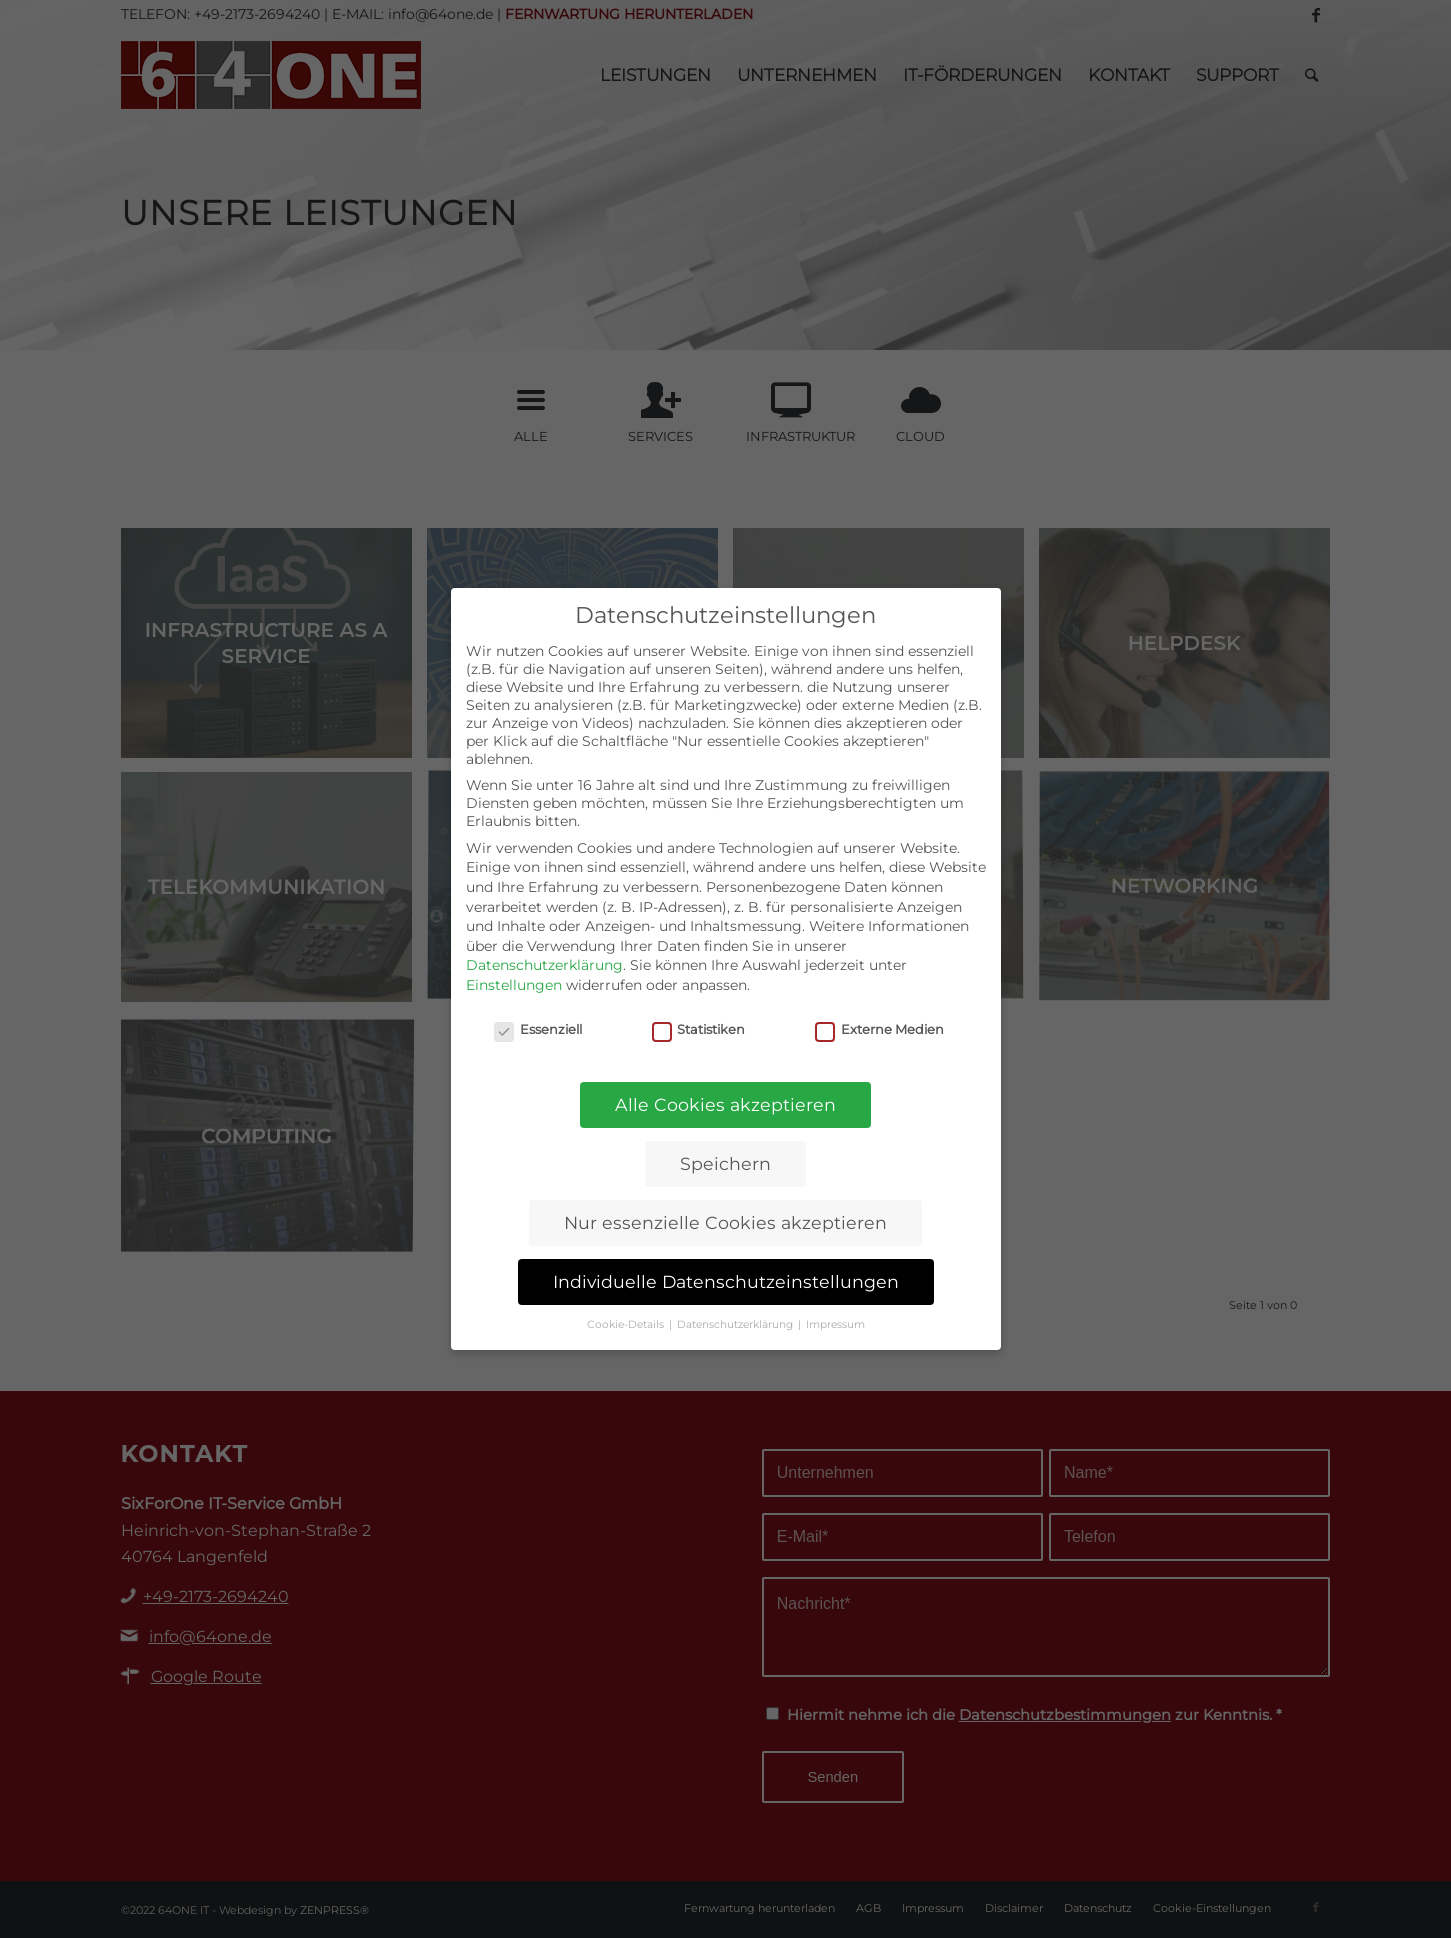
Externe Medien (879, 1029)
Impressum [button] (835, 1324)
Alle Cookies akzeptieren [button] (725, 1104)
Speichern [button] (725, 1163)
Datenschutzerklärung (544, 965)
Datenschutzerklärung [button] (736, 1324)
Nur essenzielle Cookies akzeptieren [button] (725, 1222)
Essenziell (538, 1029)
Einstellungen (514, 985)
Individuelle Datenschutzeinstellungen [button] (726, 1281)
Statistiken (699, 1029)
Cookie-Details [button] (627, 1324)
